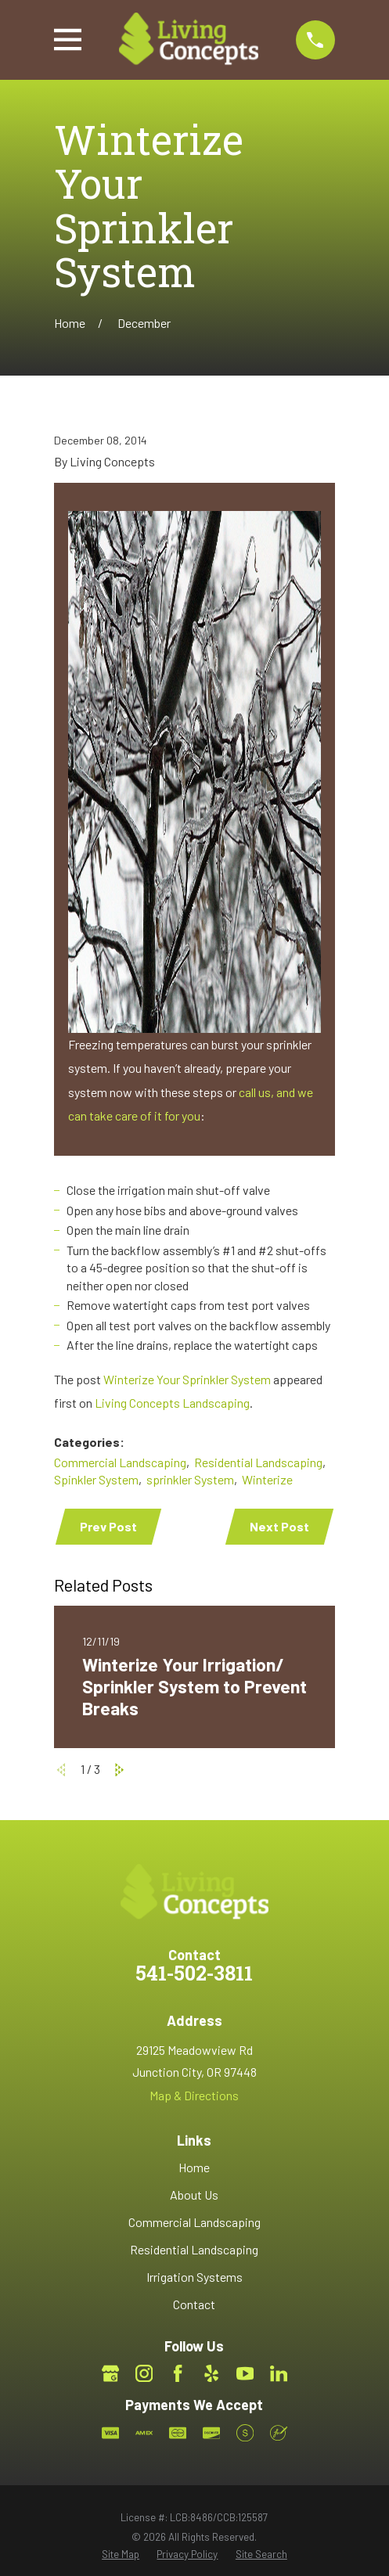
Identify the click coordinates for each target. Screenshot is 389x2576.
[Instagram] (144, 2373)
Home (194, 2167)
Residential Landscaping (258, 1462)
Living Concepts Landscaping (172, 1402)
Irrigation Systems (194, 2276)
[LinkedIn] (278, 2373)
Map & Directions (194, 2095)
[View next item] (120, 1770)
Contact (194, 2304)
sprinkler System (190, 1479)
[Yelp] (211, 2373)
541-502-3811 (194, 1975)
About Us (194, 2194)
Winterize (267, 1479)
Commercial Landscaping (120, 1462)
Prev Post (108, 1526)
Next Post (279, 1526)
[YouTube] (245, 2373)
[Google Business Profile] (110, 2373)
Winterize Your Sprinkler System (187, 1379)
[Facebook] (177, 2373)
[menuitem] (120, 2554)
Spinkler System (96, 1479)
